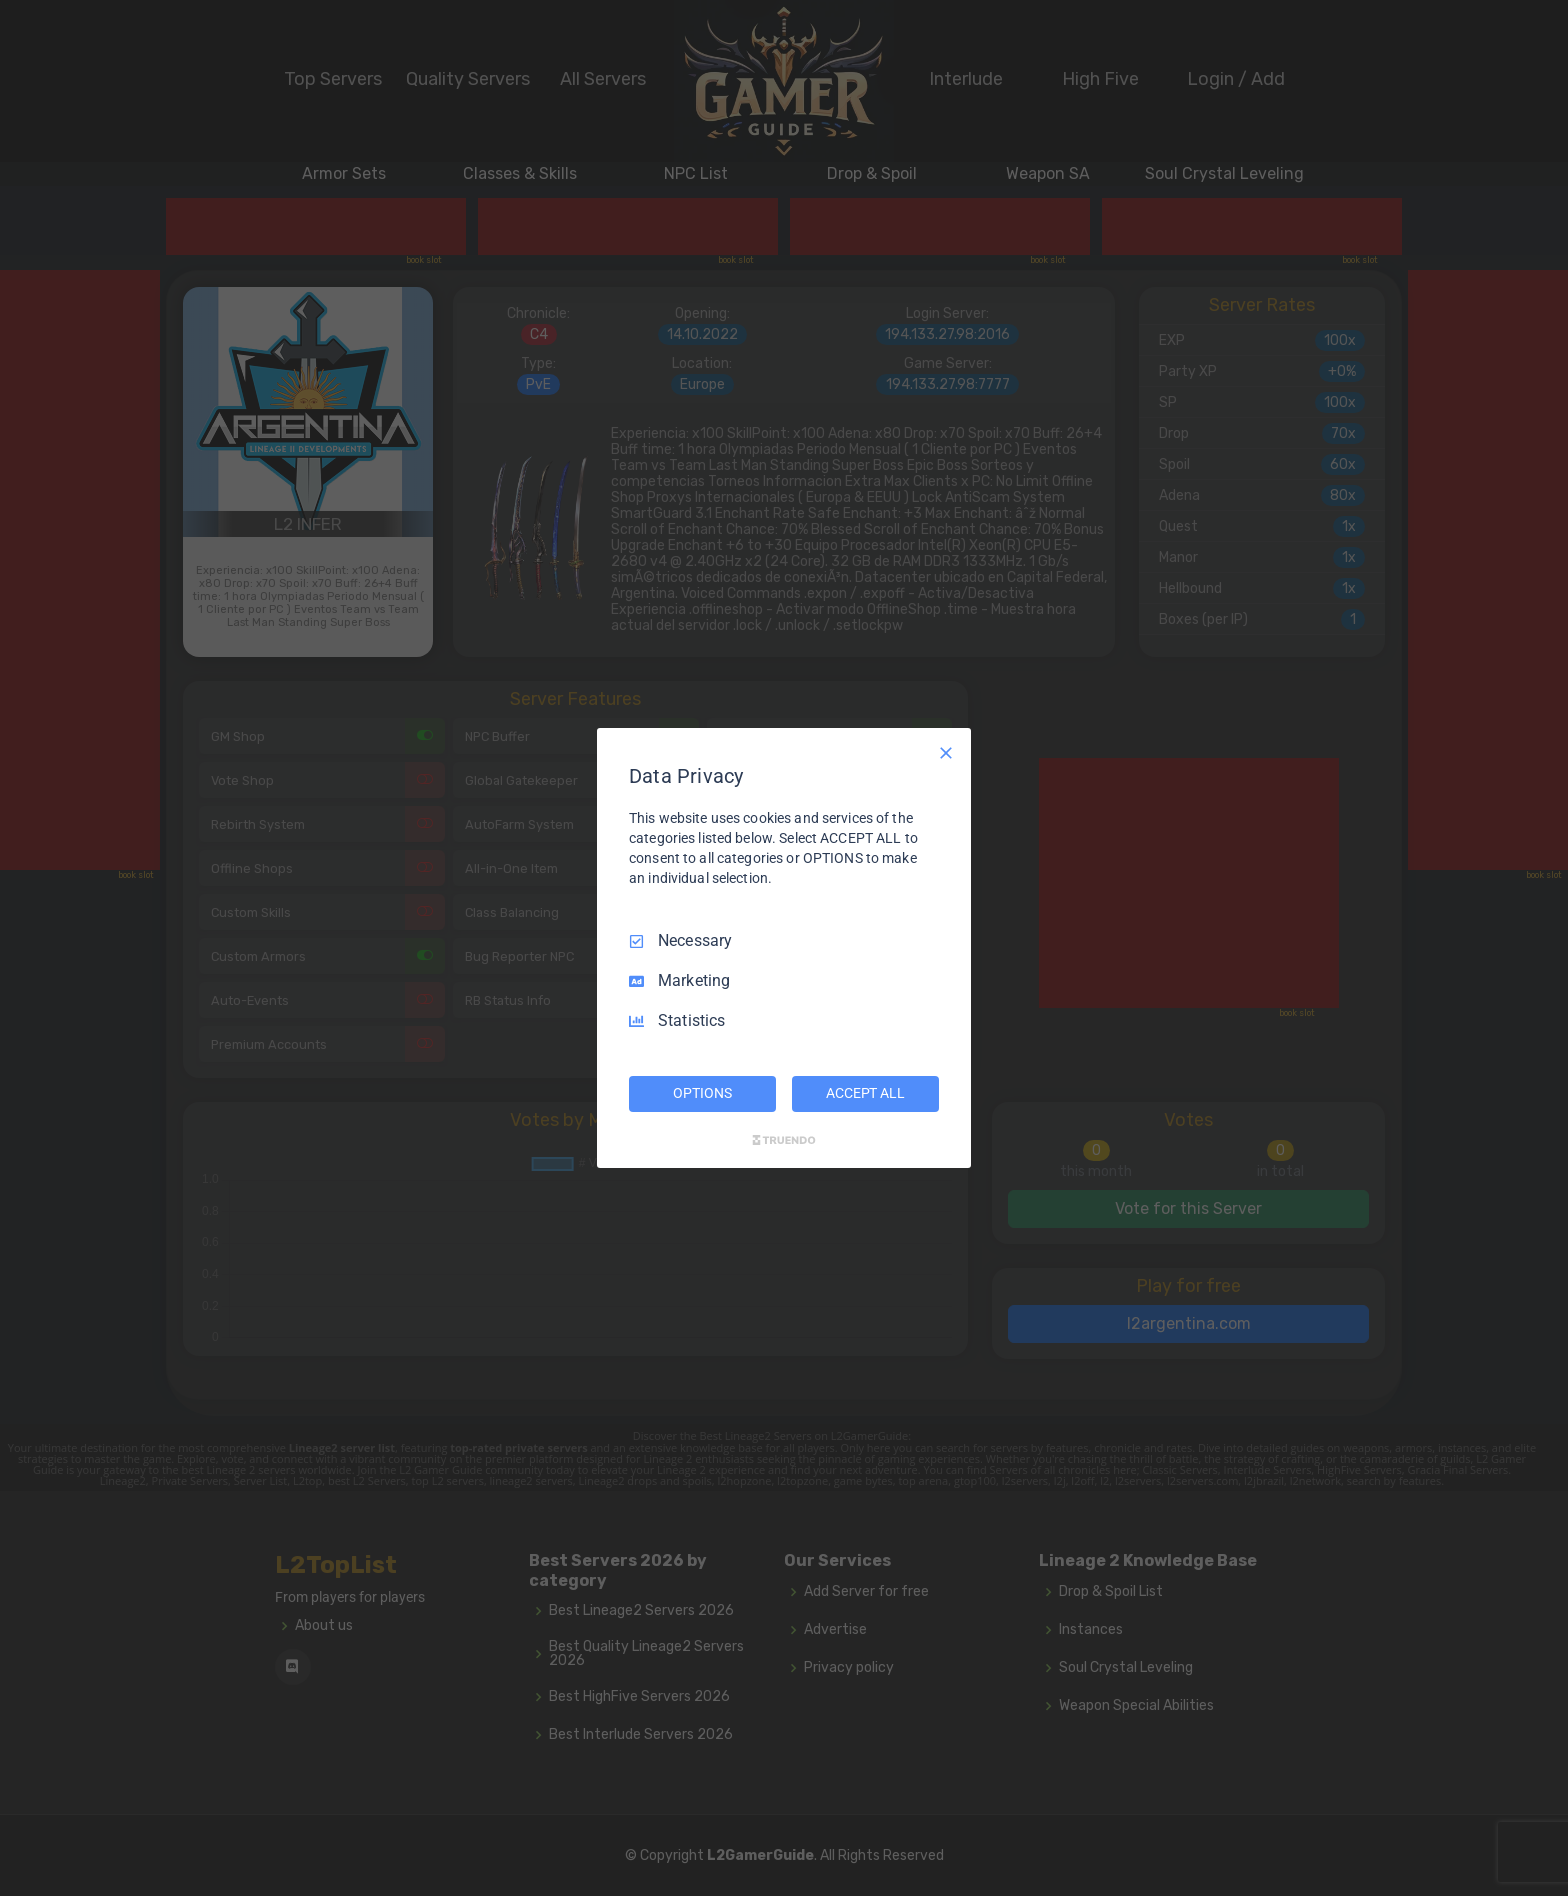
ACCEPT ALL (865, 1093)
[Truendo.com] (784, 1140)
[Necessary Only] (946, 753)
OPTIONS (702, 1093)
